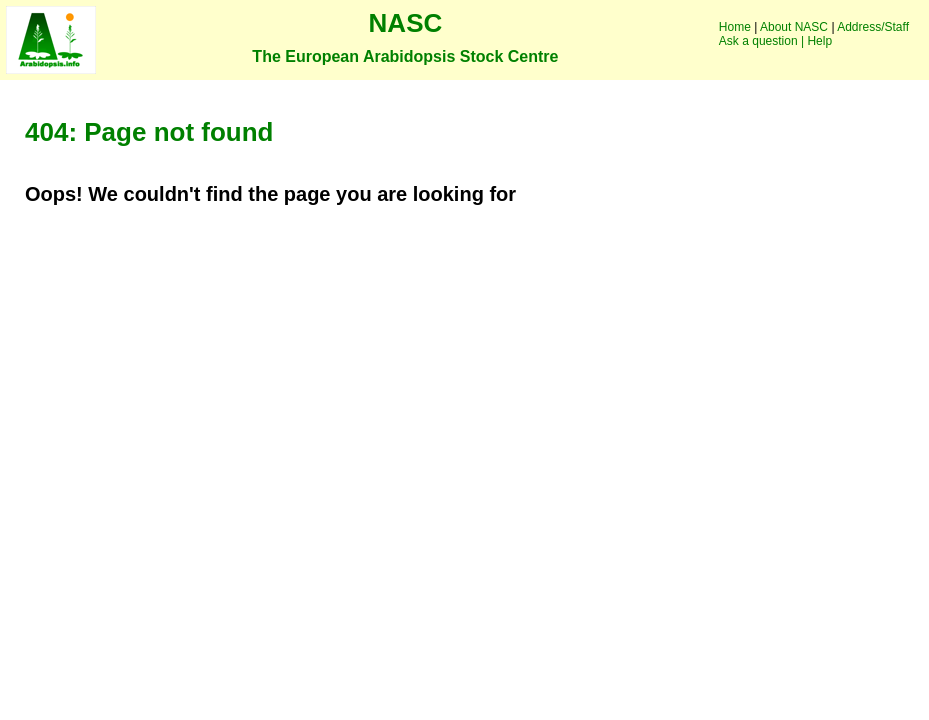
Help (819, 41)
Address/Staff (873, 27)
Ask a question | (761, 41)
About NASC (794, 27)
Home (735, 27)
